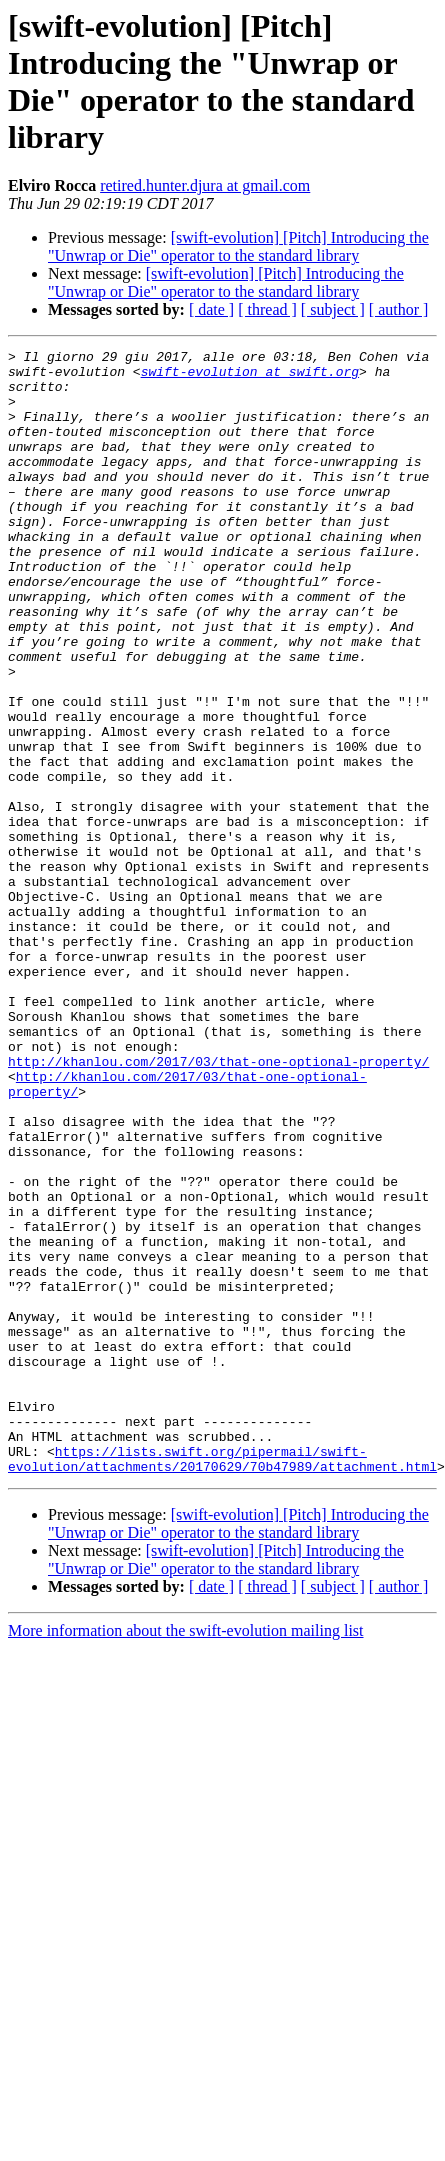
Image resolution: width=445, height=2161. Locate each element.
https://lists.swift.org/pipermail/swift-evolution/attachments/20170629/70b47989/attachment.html (222, 1664)
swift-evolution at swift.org (250, 377)
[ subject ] (333, 309)
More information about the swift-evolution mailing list (186, 1837)
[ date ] (211, 309)
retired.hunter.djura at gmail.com (205, 185)
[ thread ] (267, 309)
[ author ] (399, 309)
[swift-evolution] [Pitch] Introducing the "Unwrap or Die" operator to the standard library (238, 246)
